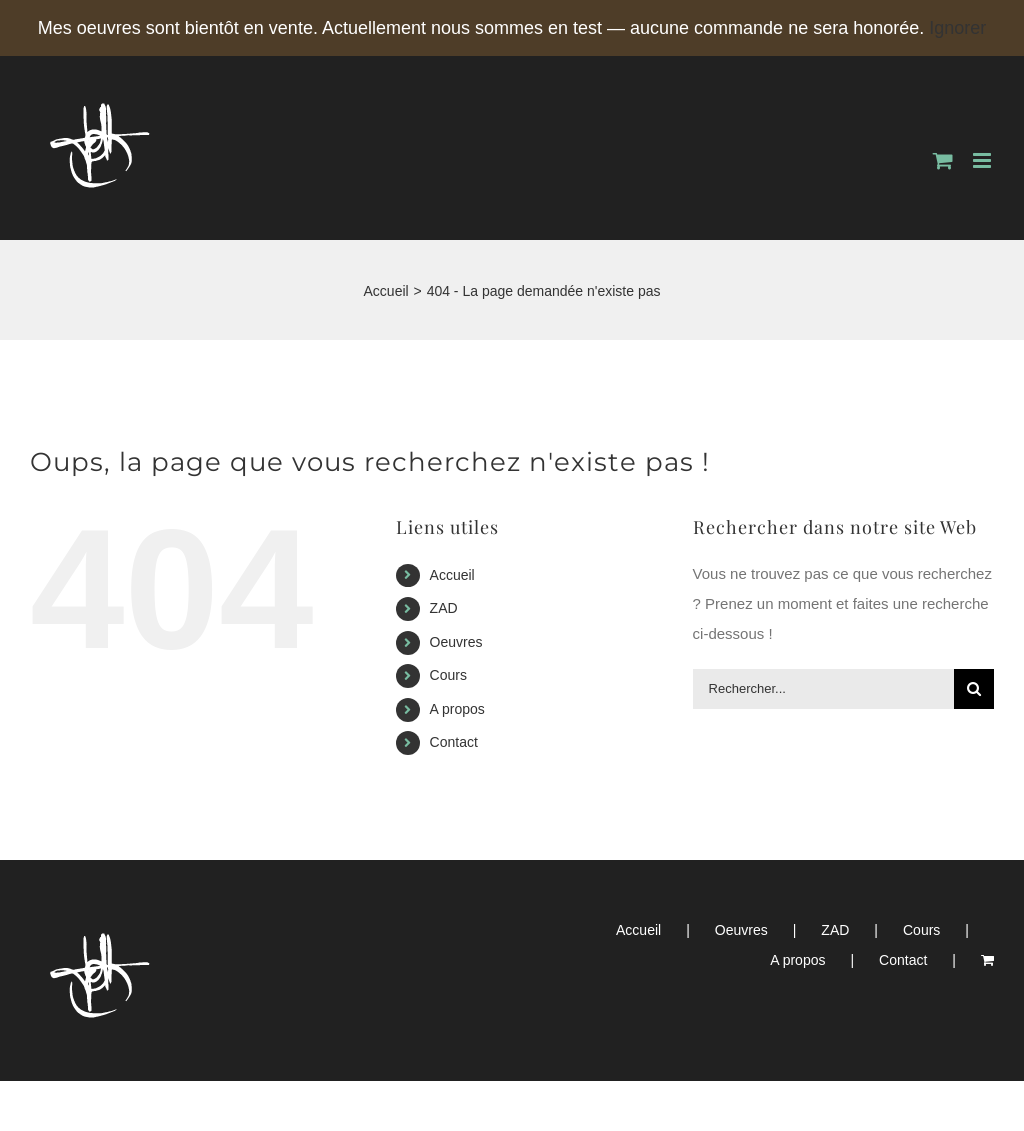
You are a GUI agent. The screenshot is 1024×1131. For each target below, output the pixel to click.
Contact (454, 742)
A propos (457, 709)
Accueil (452, 575)
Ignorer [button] (957, 28)
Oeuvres (456, 642)
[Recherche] (974, 689)
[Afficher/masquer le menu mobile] (983, 160)
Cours (448, 675)
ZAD (444, 608)
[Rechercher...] (823, 689)
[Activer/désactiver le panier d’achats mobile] (943, 160)
